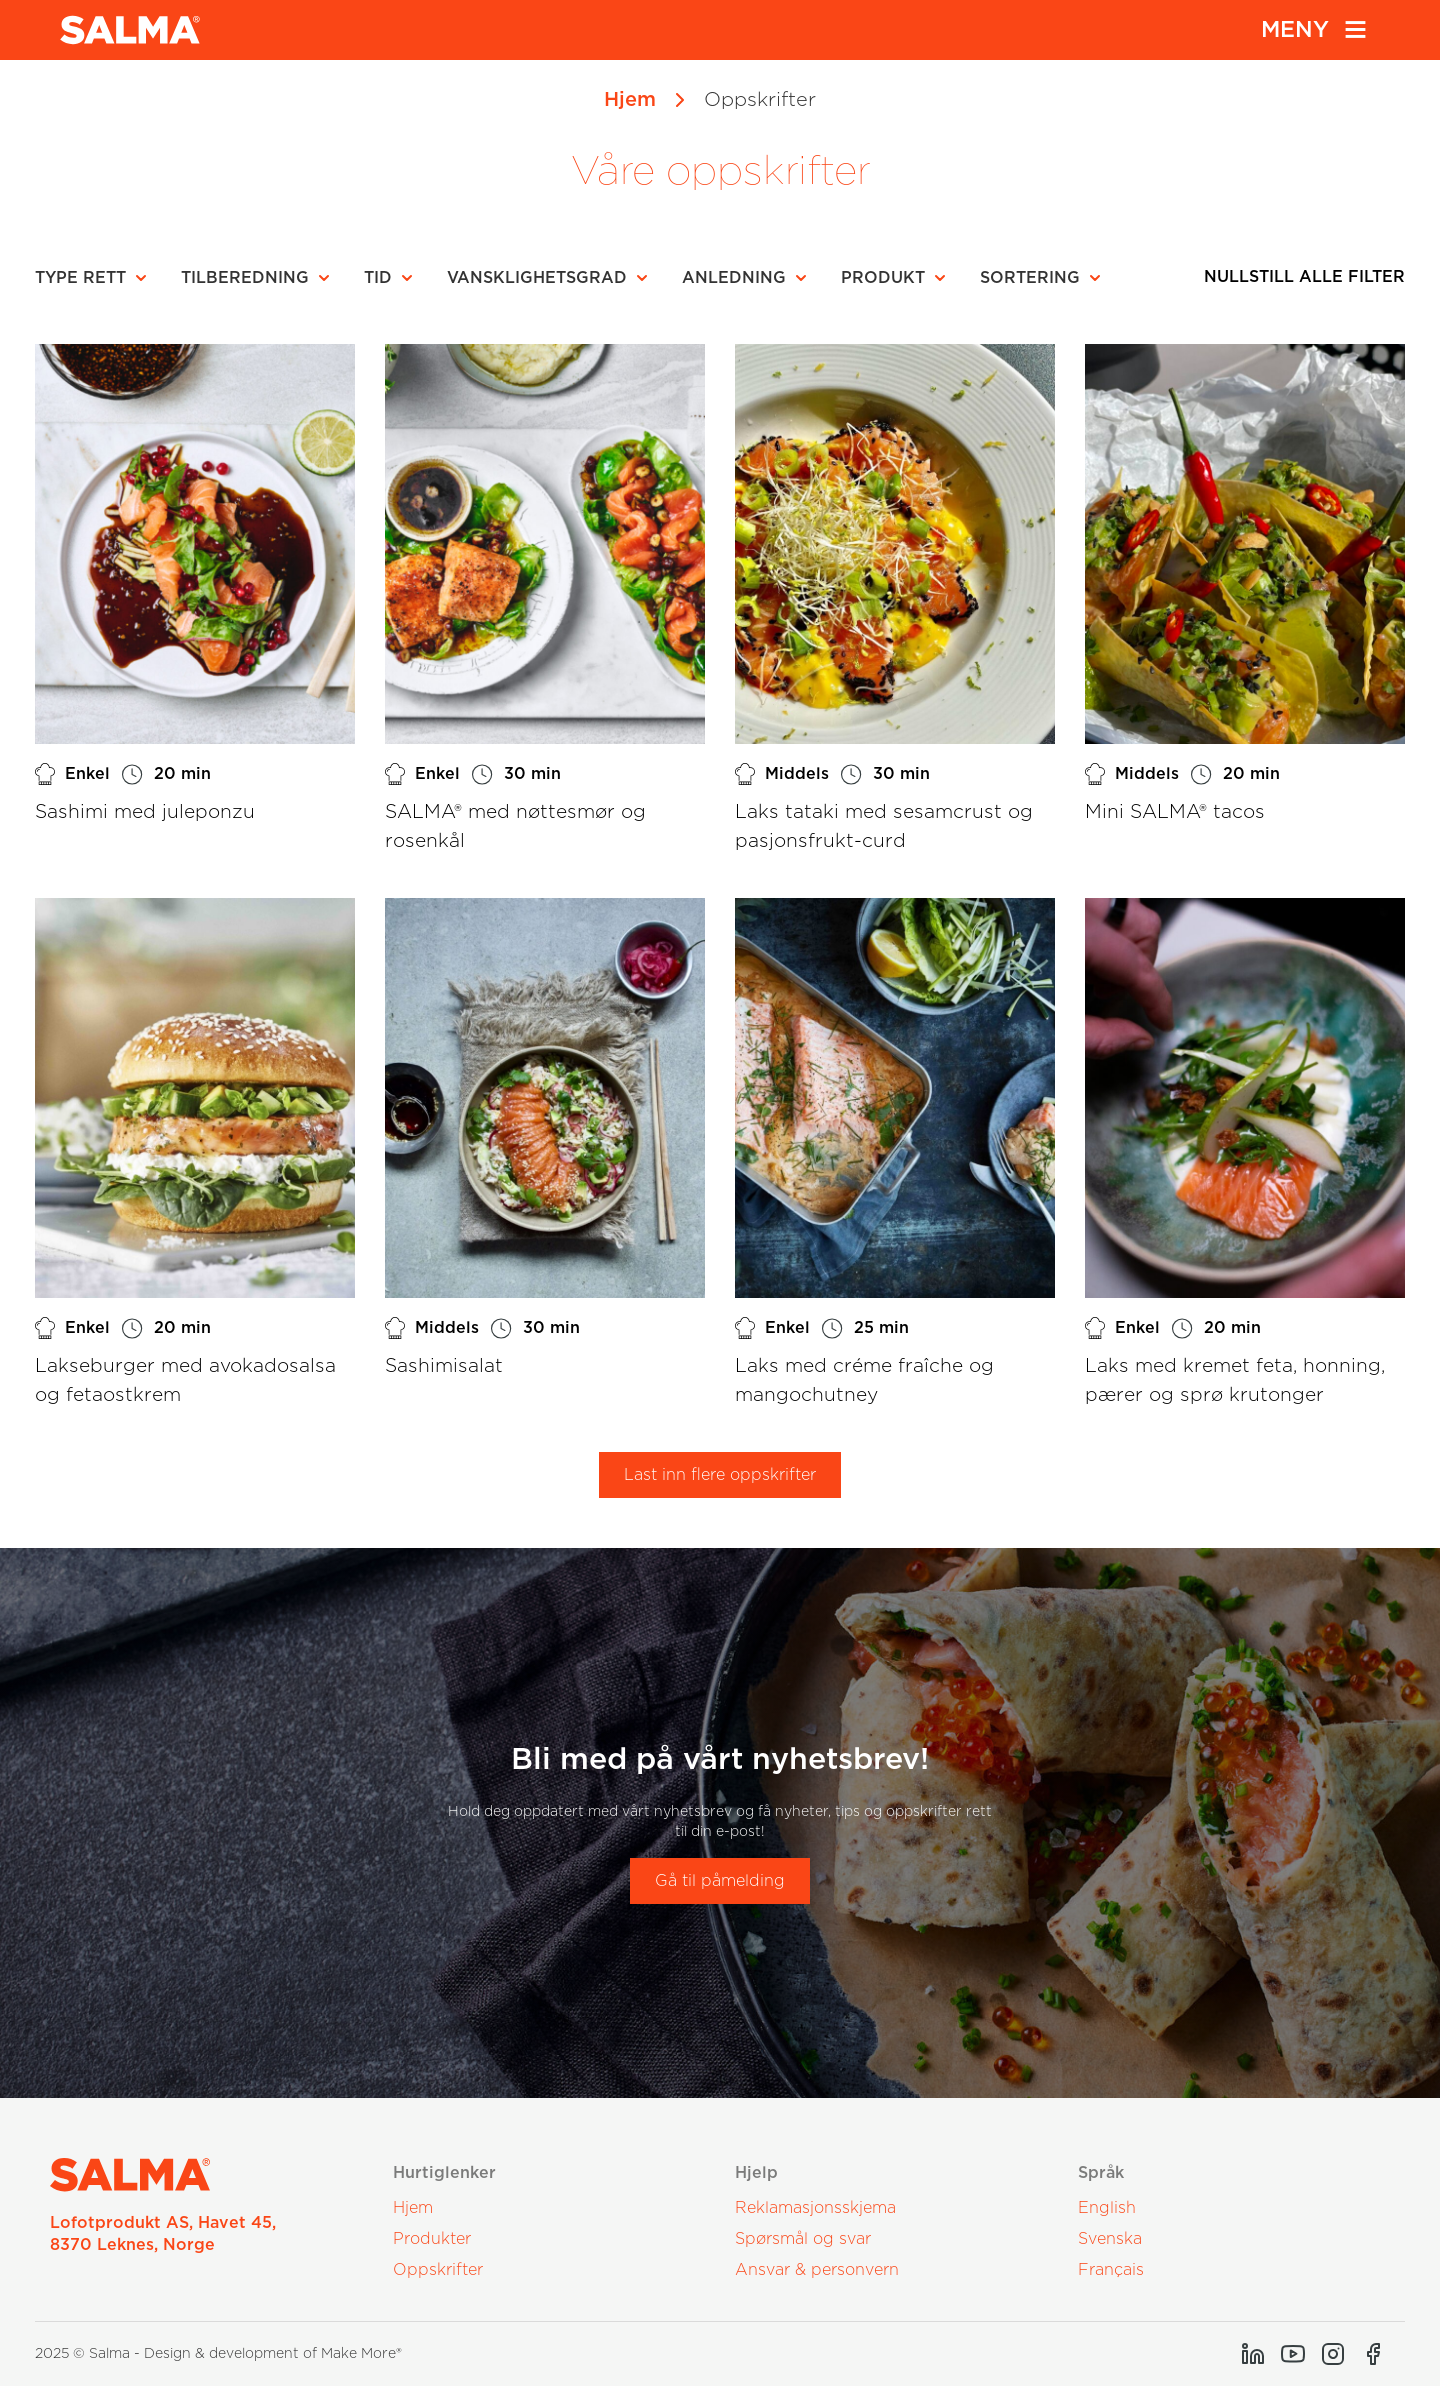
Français (1111, 2270)
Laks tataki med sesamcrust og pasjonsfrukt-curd (884, 827)
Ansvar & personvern (817, 2270)
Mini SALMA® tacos (1175, 812)
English (1107, 2208)
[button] (97, 278)
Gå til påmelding (720, 1881)
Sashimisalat (444, 1366)
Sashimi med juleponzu (145, 812)
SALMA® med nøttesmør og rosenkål (515, 827)
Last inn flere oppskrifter (720, 1475)
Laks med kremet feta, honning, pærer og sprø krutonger (1235, 1381)
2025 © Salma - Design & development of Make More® (218, 2354)
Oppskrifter (438, 2270)
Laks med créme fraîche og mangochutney (864, 1381)
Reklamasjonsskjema (815, 2208)
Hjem (630, 100)
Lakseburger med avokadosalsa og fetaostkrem (185, 1381)
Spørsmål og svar (803, 2239)
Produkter (432, 2239)
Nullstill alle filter (1304, 277)
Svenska (1110, 2239)
